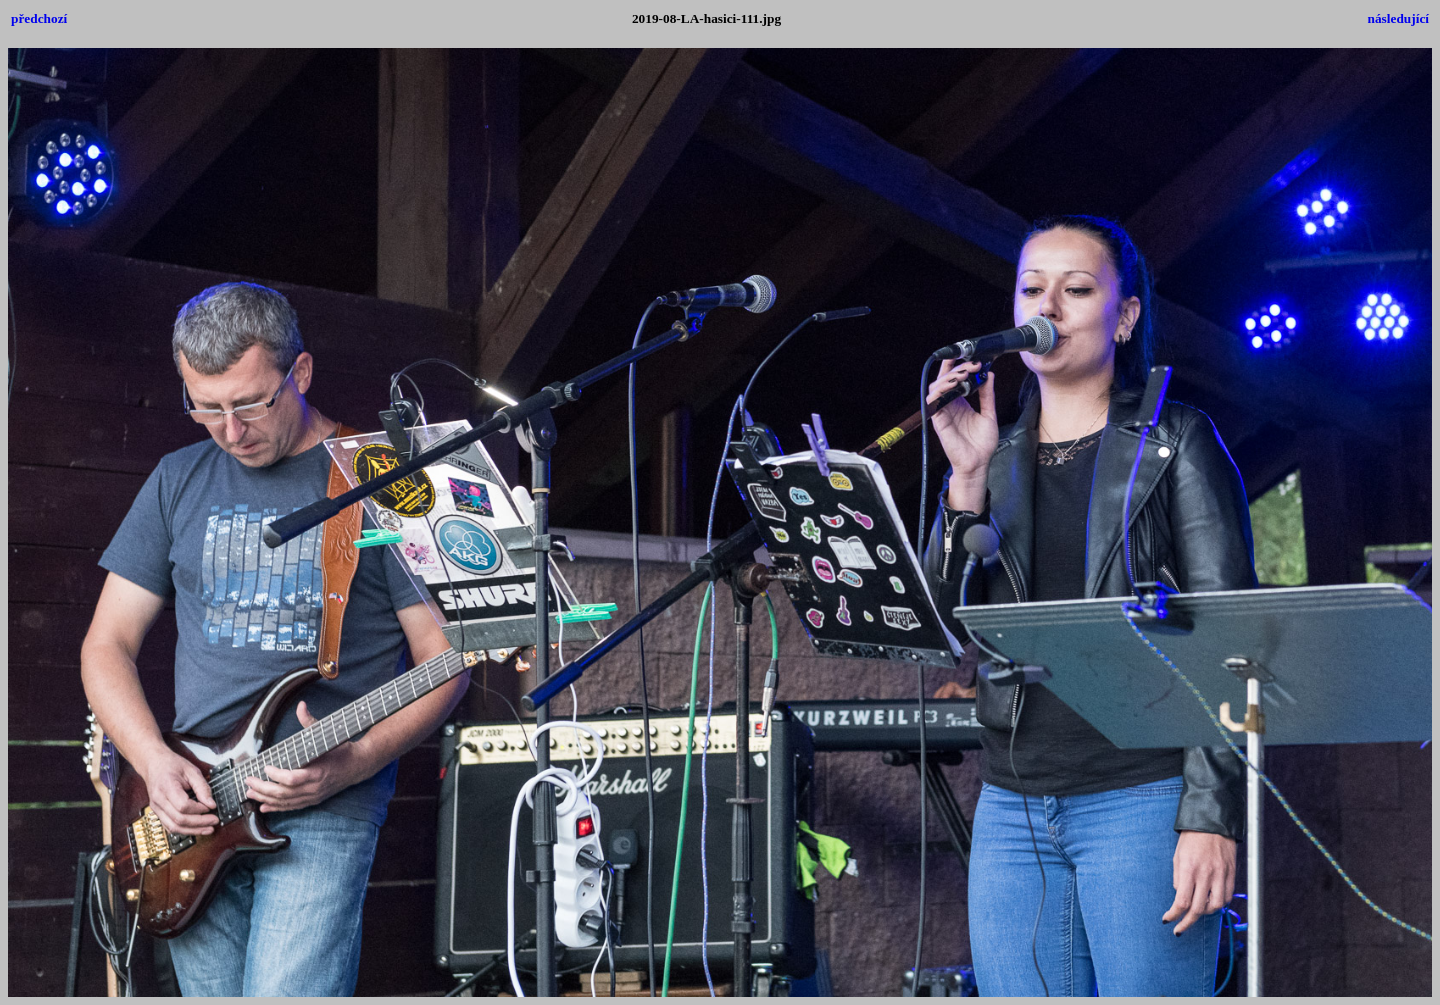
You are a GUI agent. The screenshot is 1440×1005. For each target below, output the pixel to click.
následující (1398, 18)
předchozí (39, 18)
